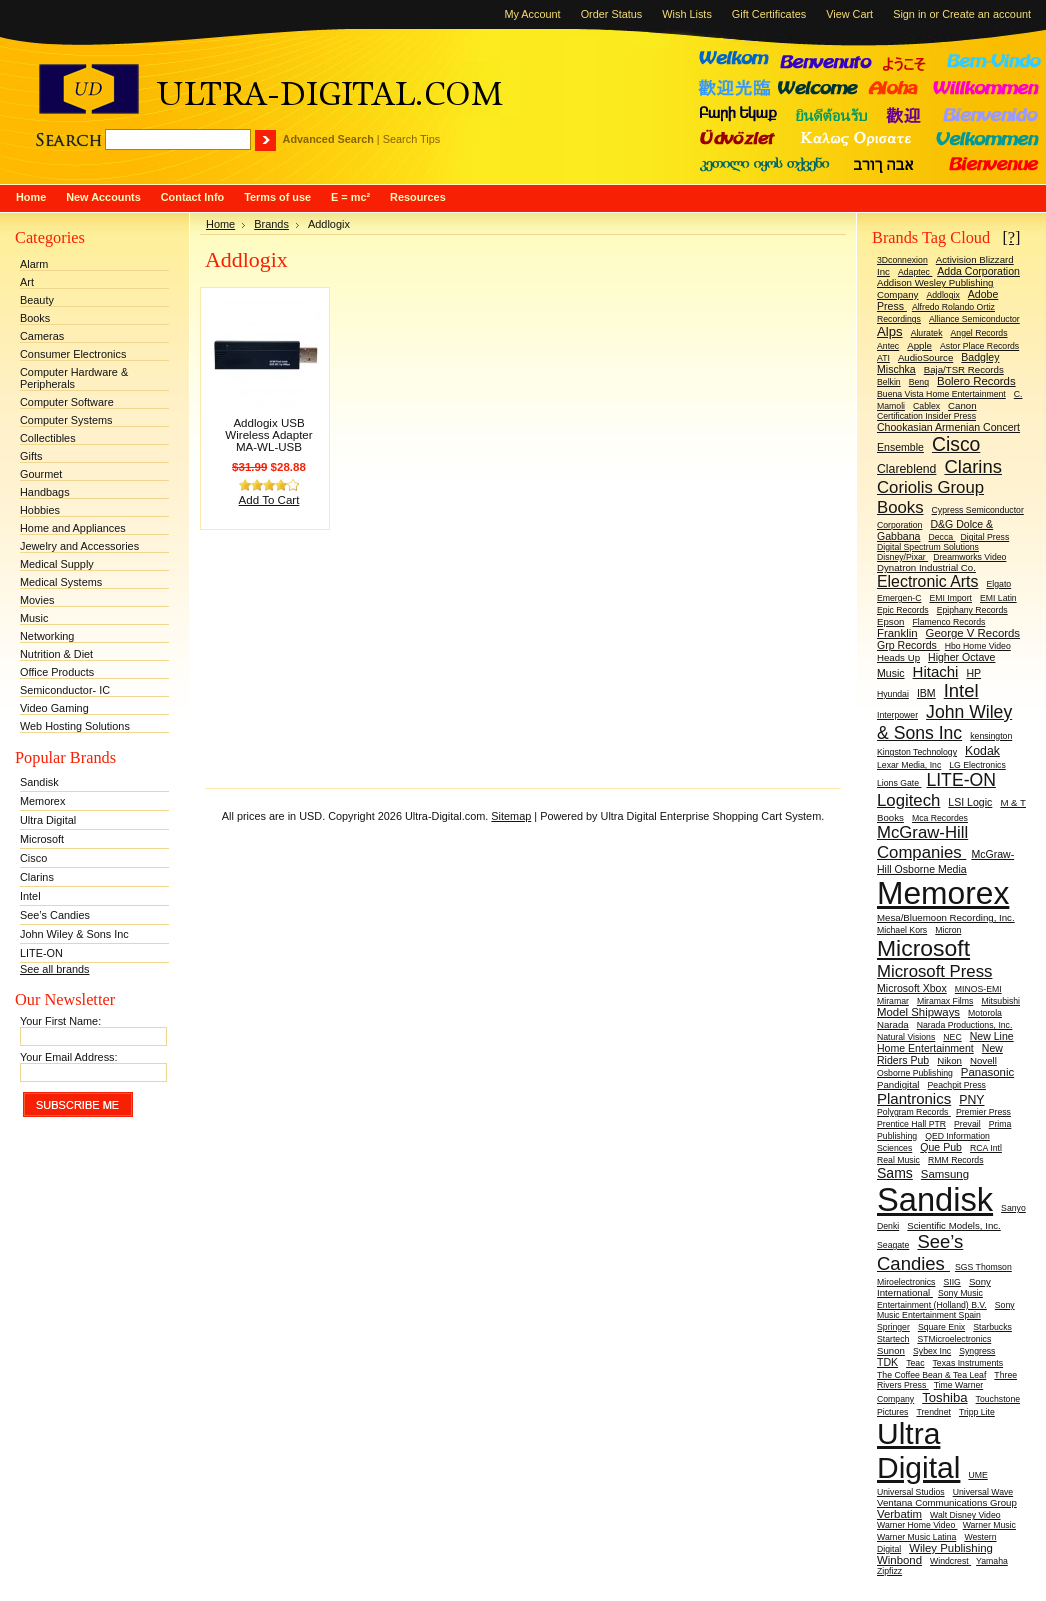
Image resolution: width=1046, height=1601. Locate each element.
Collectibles (48, 438)
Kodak (982, 751)
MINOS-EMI (978, 989)
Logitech (908, 800)
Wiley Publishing (951, 1548)
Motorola (985, 1013)
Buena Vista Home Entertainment (941, 394)
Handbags (45, 492)
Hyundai (893, 694)
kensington (991, 736)
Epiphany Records (972, 610)
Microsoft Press (934, 971)
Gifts (31, 456)
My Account (532, 14)
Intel (30, 896)
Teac (915, 1363)
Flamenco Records (948, 622)
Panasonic (987, 1072)
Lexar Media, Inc (909, 765)
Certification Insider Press (926, 416)
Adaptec (915, 272)
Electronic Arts (927, 581)
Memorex (42, 801)
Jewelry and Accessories (79, 546)
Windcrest (950, 1561)
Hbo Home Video (978, 646)
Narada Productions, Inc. (965, 1025)
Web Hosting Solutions (75, 726)
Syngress (977, 1351)
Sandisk (39, 782)
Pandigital (898, 1084)
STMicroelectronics (954, 1339)
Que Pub (941, 1147)
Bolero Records (976, 381)
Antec (888, 346)
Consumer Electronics (73, 354)
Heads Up (898, 657)
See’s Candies (55, 915)
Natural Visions (906, 1037)
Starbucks (992, 1327)
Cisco (33, 858)
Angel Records (979, 333)
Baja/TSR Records (964, 369)
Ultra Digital (48, 820)
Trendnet (933, 1412)
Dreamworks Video (969, 557)
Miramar (893, 1001)
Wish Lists (687, 14)
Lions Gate (899, 783)
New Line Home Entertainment (945, 1042)
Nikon (949, 1060)
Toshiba (944, 1397)
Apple (919, 345)
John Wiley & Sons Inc (74, 934)
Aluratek (927, 333)
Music (34, 618)
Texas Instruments (968, 1363)
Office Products (57, 672)
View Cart (849, 14)
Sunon (891, 1350)
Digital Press (984, 537)
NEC (952, 1037)
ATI (883, 358)
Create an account (986, 14)
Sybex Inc (932, 1351)
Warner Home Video (917, 1525)
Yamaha (992, 1561)
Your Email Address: (69, 1057)
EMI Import (950, 598)
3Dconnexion (902, 260)
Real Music (898, 1160)
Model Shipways (918, 1012)
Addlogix (942, 295)
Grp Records (908, 645)
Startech (893, 1339)
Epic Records (903, 610)
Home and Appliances (73, 528)
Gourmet (41, 474)
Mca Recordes (940, 818)
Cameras (42, 336)
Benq (919, 382)
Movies (37, 600)
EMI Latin (998, 598)
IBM (926, 693)
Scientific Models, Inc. (954, 1225)
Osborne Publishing (915, 1073)
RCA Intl (986, 1148)
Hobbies (40, 510)
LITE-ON (41, 953)
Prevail (967, 1124)
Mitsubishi (1000, 1001)
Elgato (999, 584)
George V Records (973, 633)
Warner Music (989, 1525)
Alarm (34, 264)
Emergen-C (899, 598)
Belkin (889, 382)
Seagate (893, 1245)
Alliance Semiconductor (974, 319)
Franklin (897, 633)
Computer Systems (66, 420)
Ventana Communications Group (947, 1502)
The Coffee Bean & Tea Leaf (931, 1375)
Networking (47, 636)
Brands (271, 224)
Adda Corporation (978, 271)
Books (35, 318)
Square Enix (941, 1327)
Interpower (897, 715)
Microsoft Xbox (912, 988)
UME (977, 1475)
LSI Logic (970, 802)
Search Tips (411, 139)
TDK (887, 1362)
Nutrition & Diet (56, 654)
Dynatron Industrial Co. (926, 567)
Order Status (612, 14)
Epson (890, 621)
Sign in (909, 14)
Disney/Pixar (902, 557)
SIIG (951, 1282)
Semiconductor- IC (65, 690)
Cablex (926, 406)
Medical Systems (61, 582)
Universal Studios (911, 1492)
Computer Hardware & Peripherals (74, 378)
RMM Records (956, 1160)
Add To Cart (269, 500)
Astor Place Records (979, 346)
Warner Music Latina (916, 1537)
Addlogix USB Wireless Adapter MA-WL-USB (268, 435)
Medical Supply (57, 564)
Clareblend (906, 469)
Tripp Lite (977, 1412)
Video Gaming (54, 708)
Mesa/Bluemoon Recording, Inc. (946, 917)
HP (973, 673)
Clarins (37, 877)
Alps (890, 331)
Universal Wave (983, 1492)
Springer (893, 1327)
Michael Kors (902, 930)
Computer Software (67, 402)
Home (220, 224)
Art (27, 282)
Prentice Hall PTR (911, 1124)
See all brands (55, 969)
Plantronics (914, 1098)
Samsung (945, 1174)
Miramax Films (945, 1001)
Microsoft (42, 839)
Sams (895, 1173)
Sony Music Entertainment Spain (946, 1310)
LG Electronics (977, 765)
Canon (962, 405)
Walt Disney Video (965, 1515)
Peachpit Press (957, 1085)
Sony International (934, 1287)
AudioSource (925, 357)
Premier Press (983, 1112)
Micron (948, 930)
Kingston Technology (917, 752)
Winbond (899, 1560)
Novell (983, 1060)
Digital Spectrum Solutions (928, 547)
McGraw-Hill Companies (922, 842)
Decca (941, 537)
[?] (1011, 237)
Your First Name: (60, 1021)
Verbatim (899, 1514)
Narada (893, 1024)
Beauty (37, 300)
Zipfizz (889, 1571)
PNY (971, 1100)
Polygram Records (914, 1112)
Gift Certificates (769, 14)
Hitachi (936, 671)
